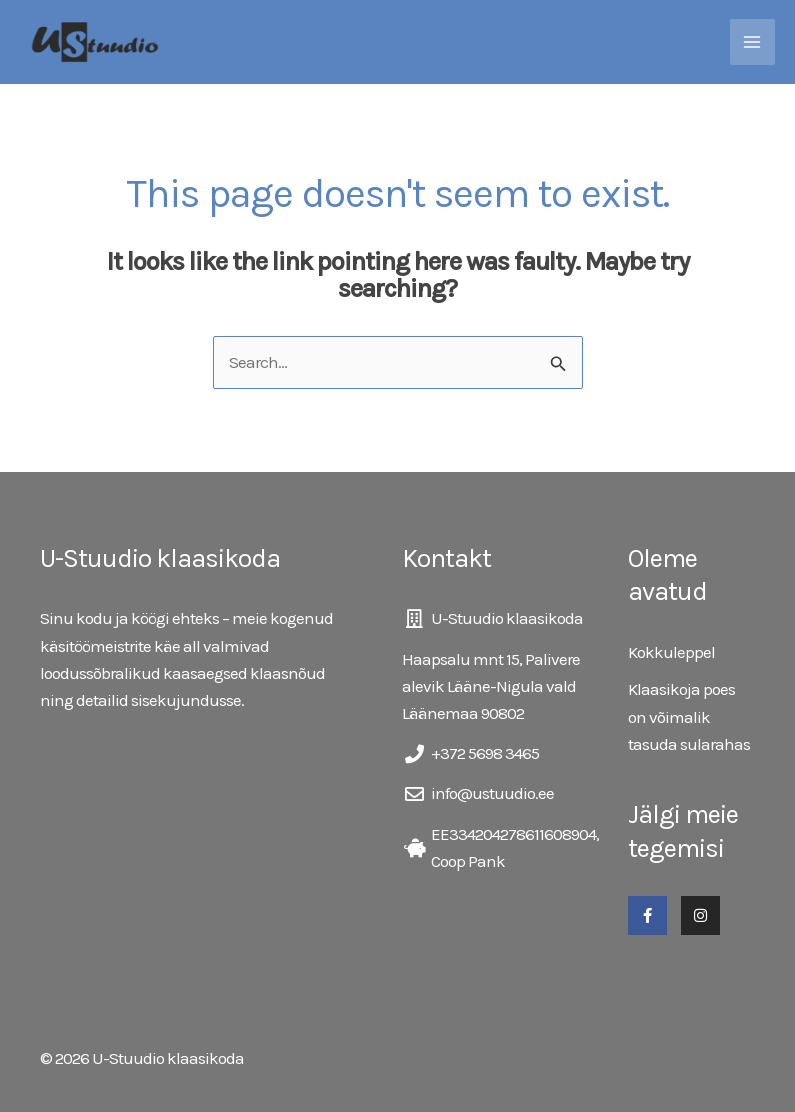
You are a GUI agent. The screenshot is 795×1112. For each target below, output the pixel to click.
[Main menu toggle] (753, 42)
